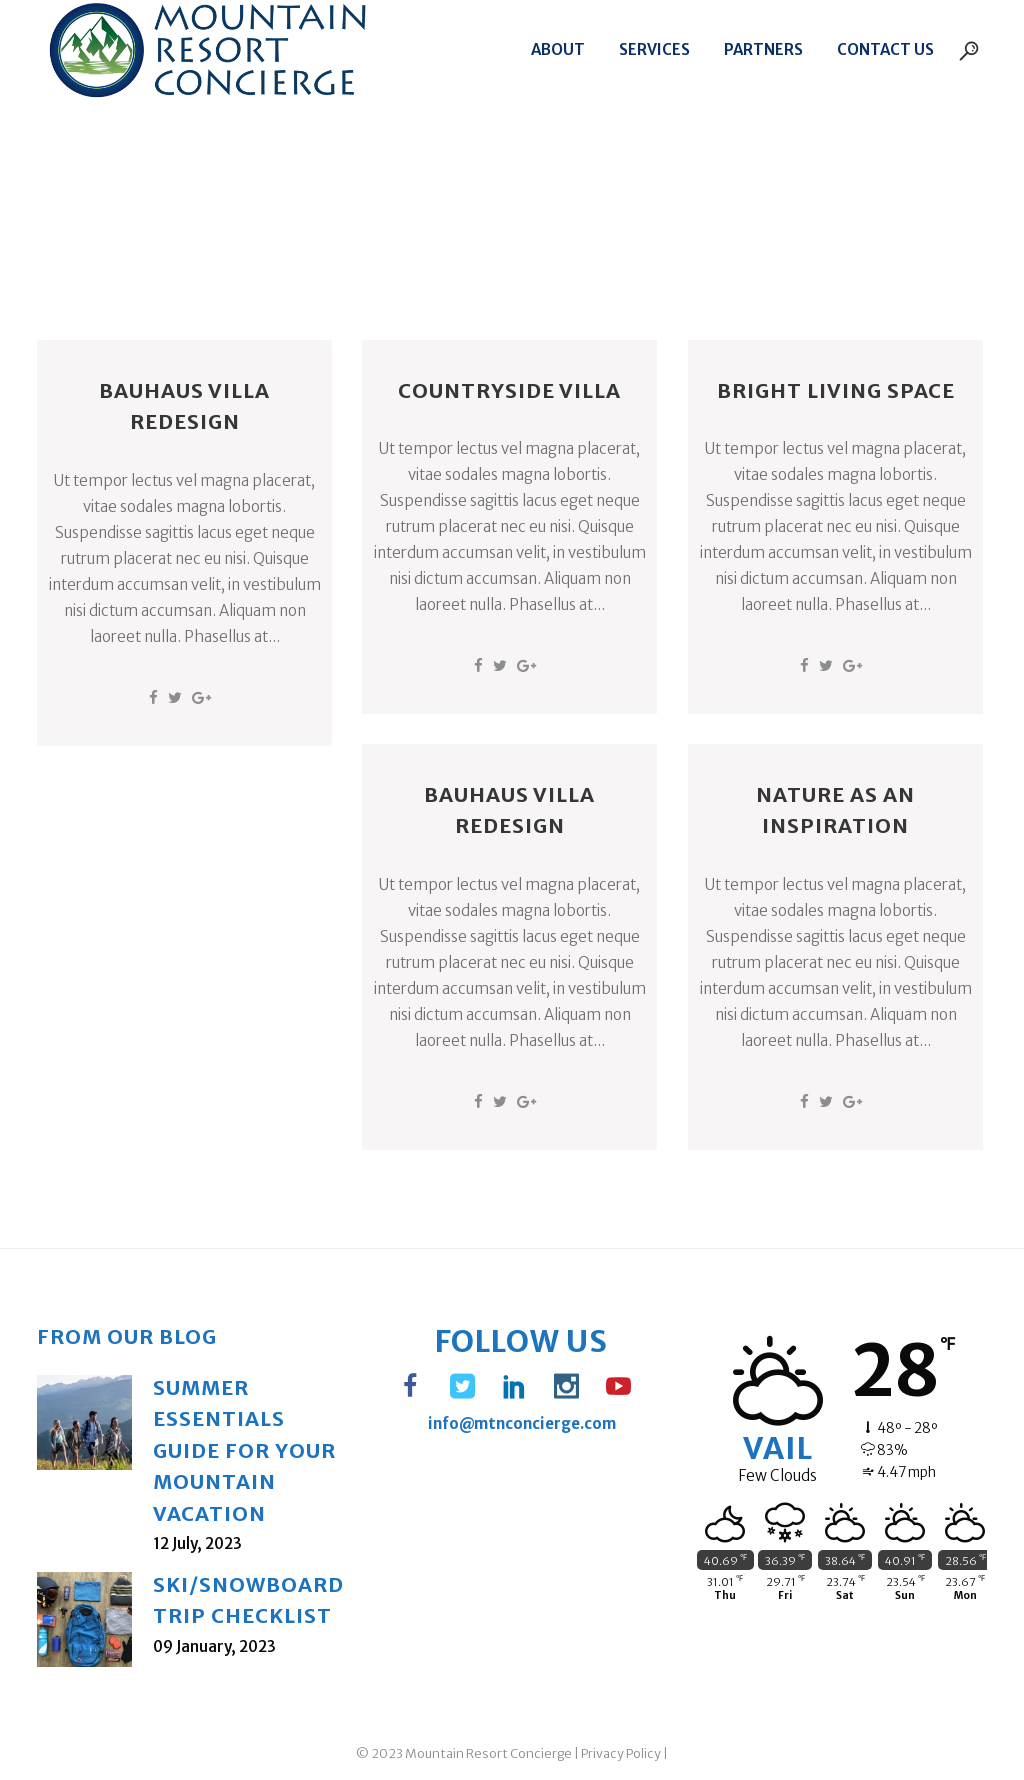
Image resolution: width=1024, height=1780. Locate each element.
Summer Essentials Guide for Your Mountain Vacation (244, 1450)
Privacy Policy (621, 1753)
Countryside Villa (509, 390)
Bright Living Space (836, 390)
